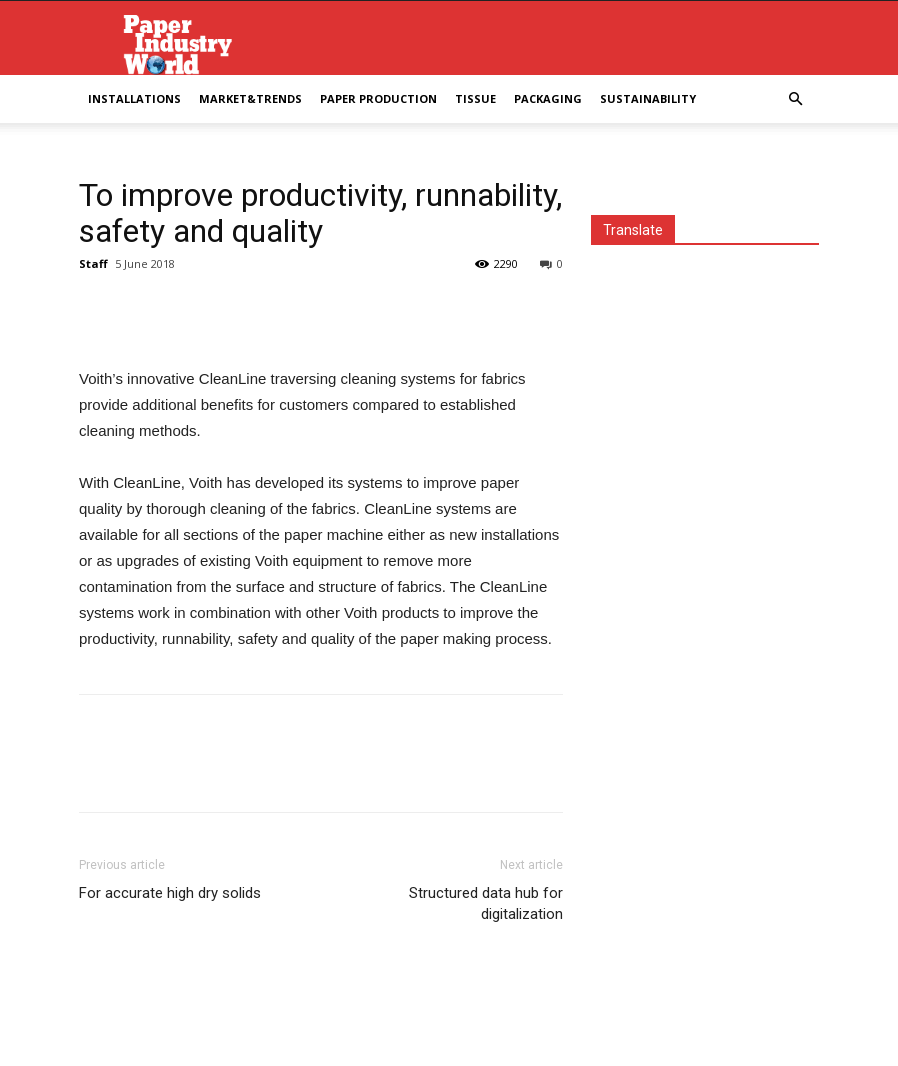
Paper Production (378, 98)
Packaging (548, 98)
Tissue (475, 98)
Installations (134, 98)
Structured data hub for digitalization (486, 903)
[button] (795, 99)
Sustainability (648, 98)
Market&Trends (250, 98)
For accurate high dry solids (170, 893)
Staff (93, 263)
